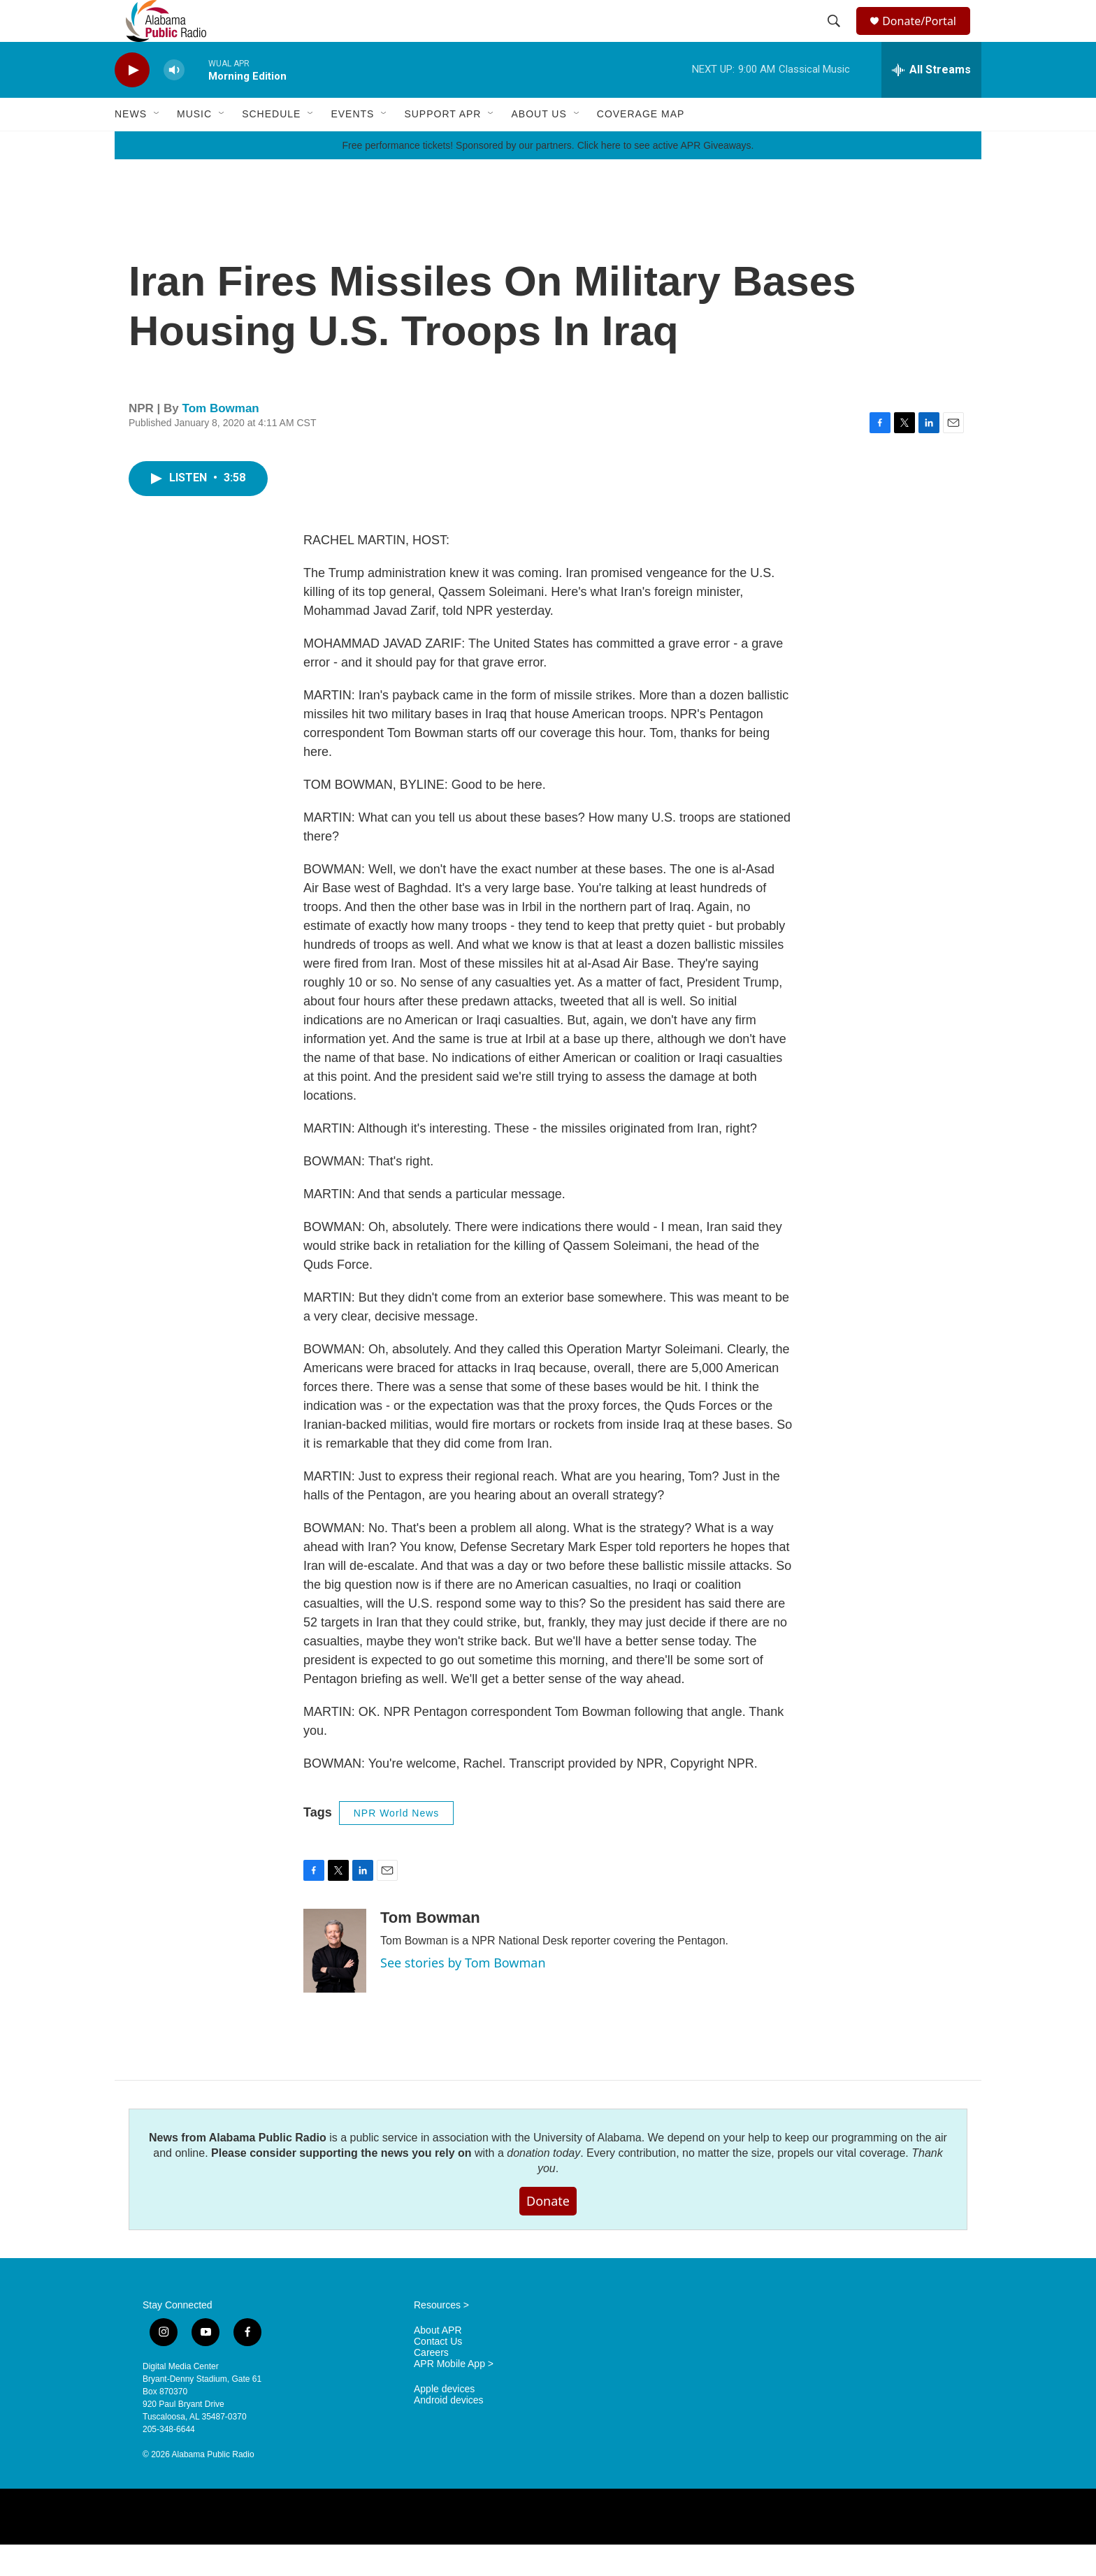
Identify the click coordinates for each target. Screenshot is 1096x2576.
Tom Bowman (220, 439)
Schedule (271, 145)
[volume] (174, 101)
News (131, 145)
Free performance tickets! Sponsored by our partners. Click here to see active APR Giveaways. (548, 176)
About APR (438, 2362)
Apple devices (444, 2420)
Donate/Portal (925, 36)
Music (194, 145)
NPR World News (397, 1844)
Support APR (442, 145)
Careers (431, 2384)
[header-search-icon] (836, 37)
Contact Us (438, 2373)
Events (352, 145)
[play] (132, 102)
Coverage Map (641, 145)
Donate (548, 2232)
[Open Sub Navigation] (157, 145)
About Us (538, 145)
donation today (543, 2184)
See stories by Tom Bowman (463, 1994)
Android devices (449, 2431)
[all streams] (931, 101)
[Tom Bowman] (334, 1982)
